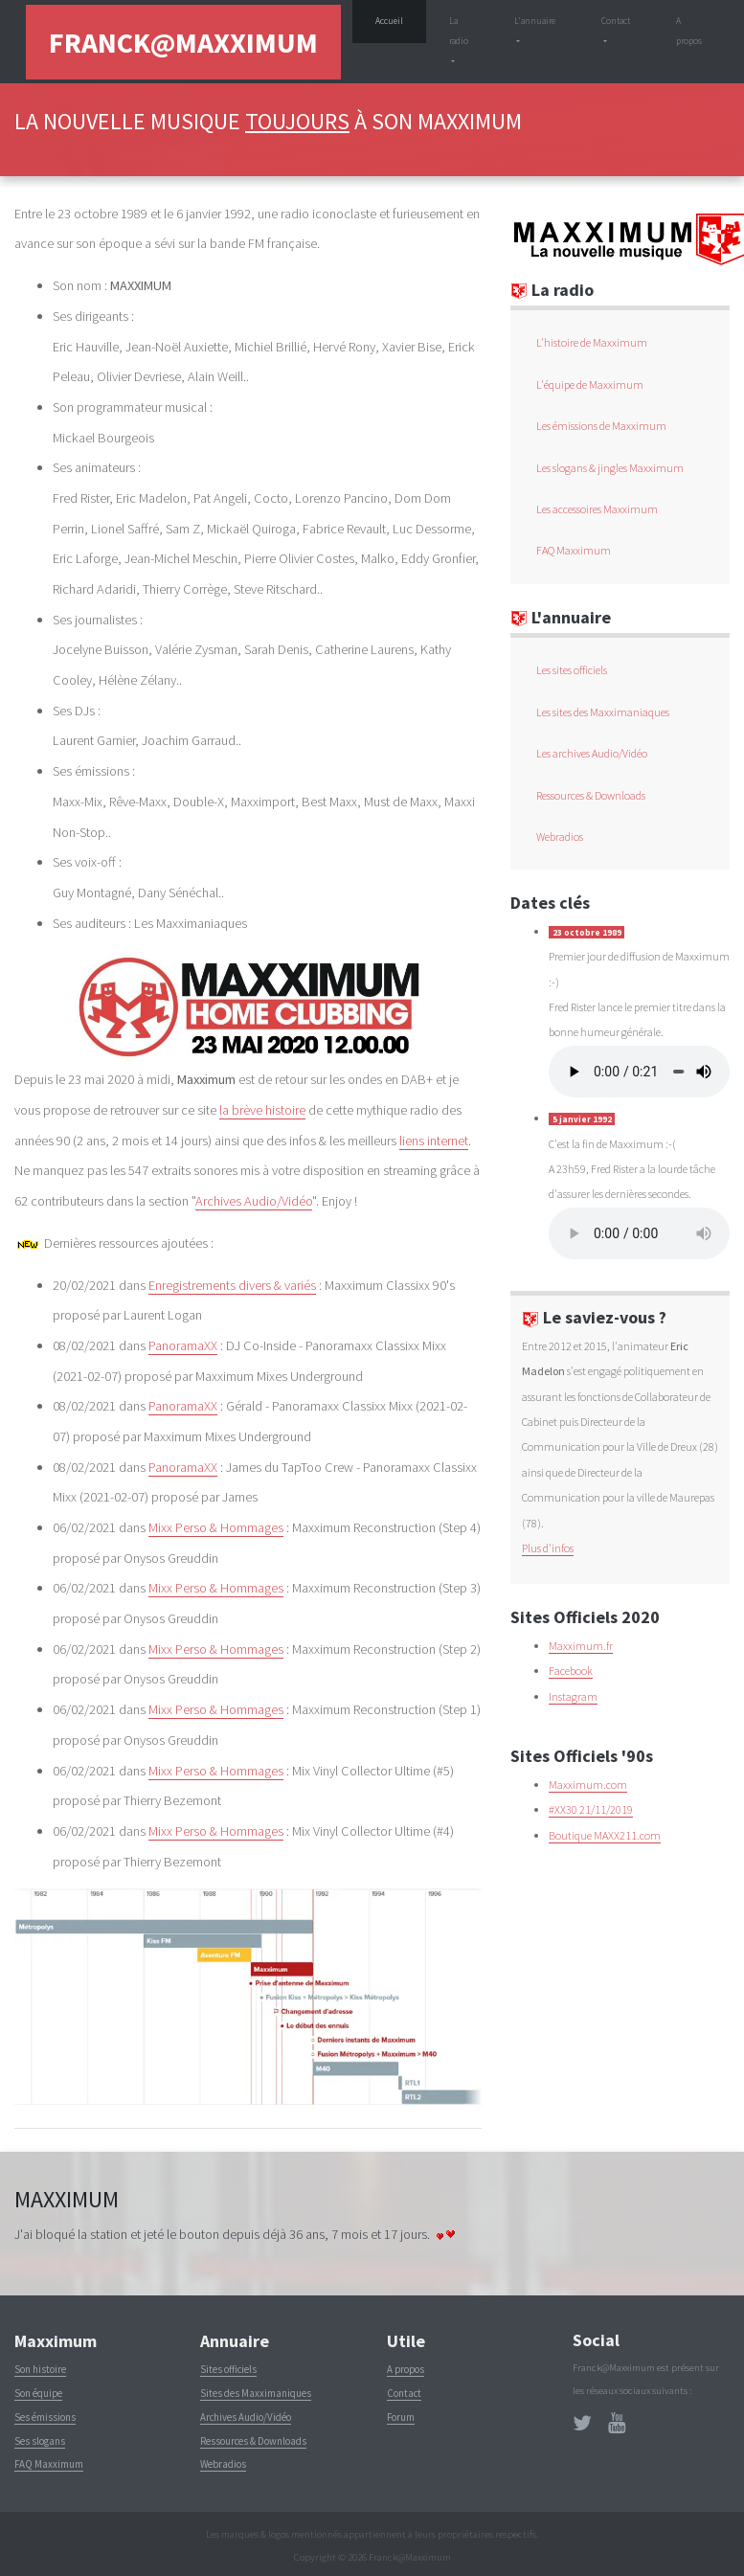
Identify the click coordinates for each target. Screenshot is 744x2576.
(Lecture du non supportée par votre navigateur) (639, 1071)
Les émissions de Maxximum (601, 425)
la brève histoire (262, 1110)
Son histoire (40, 2369)
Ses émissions (45, 2417)
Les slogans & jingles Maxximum (610, 468)
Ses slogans (39, 2441)
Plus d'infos (548, 1548)
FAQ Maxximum (573, 550)
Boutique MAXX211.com (605, 1835)
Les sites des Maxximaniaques (602, 712)
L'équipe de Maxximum (589, 384)
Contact (404, 2393)
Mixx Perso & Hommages (215, 1527)
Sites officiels (228, 2369)
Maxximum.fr (581, 1645)
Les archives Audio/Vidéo (591, 753)
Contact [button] (615, 21)
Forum (401, 2417)
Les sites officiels (571, 670)
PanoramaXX (182, 1345)
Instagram (573, 1696)
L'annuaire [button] (534, 21)
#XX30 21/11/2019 (591, 1809)
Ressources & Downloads (590, 795)
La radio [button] (458, 31)
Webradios (559, 836)
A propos (689, 31)
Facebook (571, 1670)
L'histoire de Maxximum (591, 342)
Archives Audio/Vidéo (253, 1200)
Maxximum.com (588, 1784)
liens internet (433, 1140)
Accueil (400, 19)
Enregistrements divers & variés (232, 1285)
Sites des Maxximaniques (255, 2393)
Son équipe (38, 2393)
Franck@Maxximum (183, 42)
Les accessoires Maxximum (597, 509)
